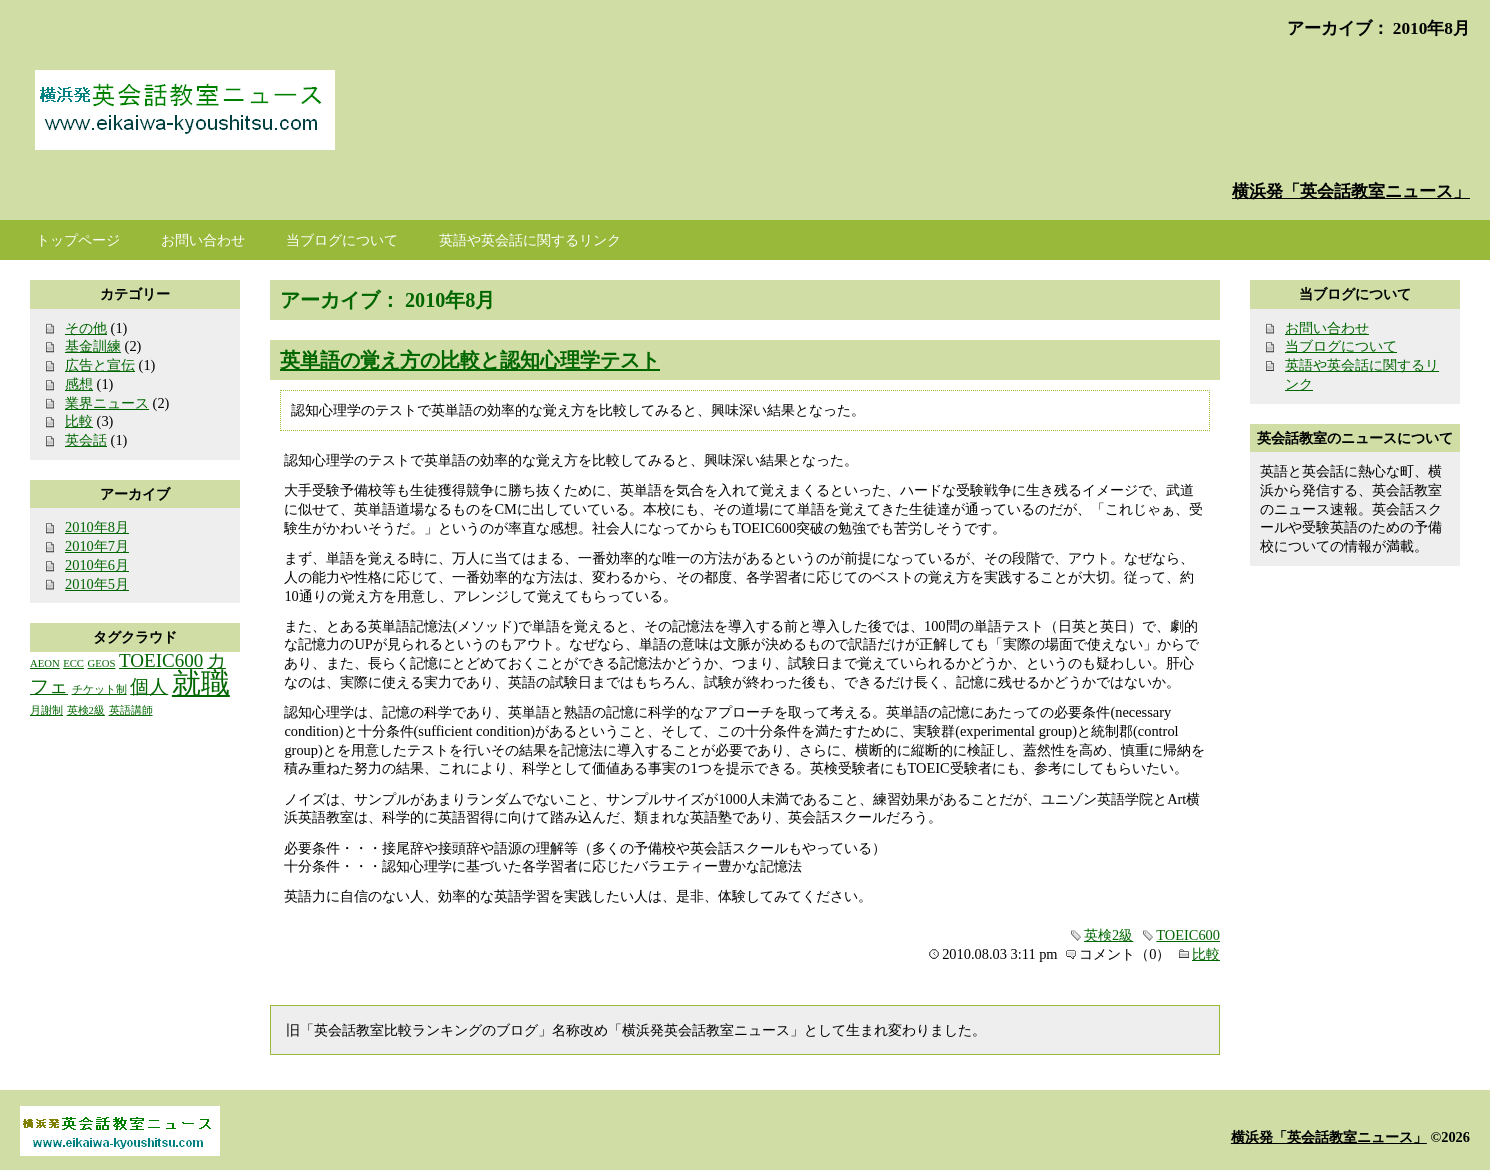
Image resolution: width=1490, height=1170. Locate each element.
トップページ (78, 240)
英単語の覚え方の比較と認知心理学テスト (470, 360)
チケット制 (99, 689)
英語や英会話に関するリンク (530, 240)
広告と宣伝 (100, 365)
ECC (73, 663)
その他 (86, 328)
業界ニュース (107, 403)
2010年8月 (97, 527)
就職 (201, 683)
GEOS (102, 663)
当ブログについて (1341, 346)
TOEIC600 (1188, 935)
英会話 (86, 440)
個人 (149, 686)
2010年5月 (97, 584)
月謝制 (46, 710)
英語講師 (131, 710)
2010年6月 (97, 565)
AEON (45, 663)
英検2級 (1108, 935)
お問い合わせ (1327, 328)
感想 (79, 384)
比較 (1206, 954)
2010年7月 (97, 546)
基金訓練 (93, 346)
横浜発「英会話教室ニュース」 (1351, 191)
